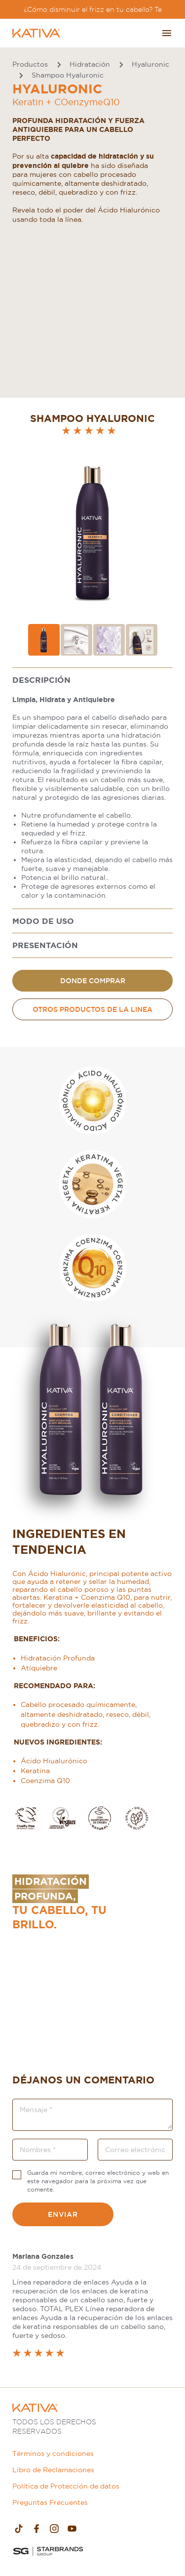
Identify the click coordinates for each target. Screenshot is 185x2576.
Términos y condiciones (53, 2453)
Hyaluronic (150, 64)
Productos (30, 64)
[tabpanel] (92, 788)
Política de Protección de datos (65, 2486)
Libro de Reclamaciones (53, 2470)
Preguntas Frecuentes (50, 2502)
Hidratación (90, 64)
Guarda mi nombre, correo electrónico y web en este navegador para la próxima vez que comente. (98, 2181)
